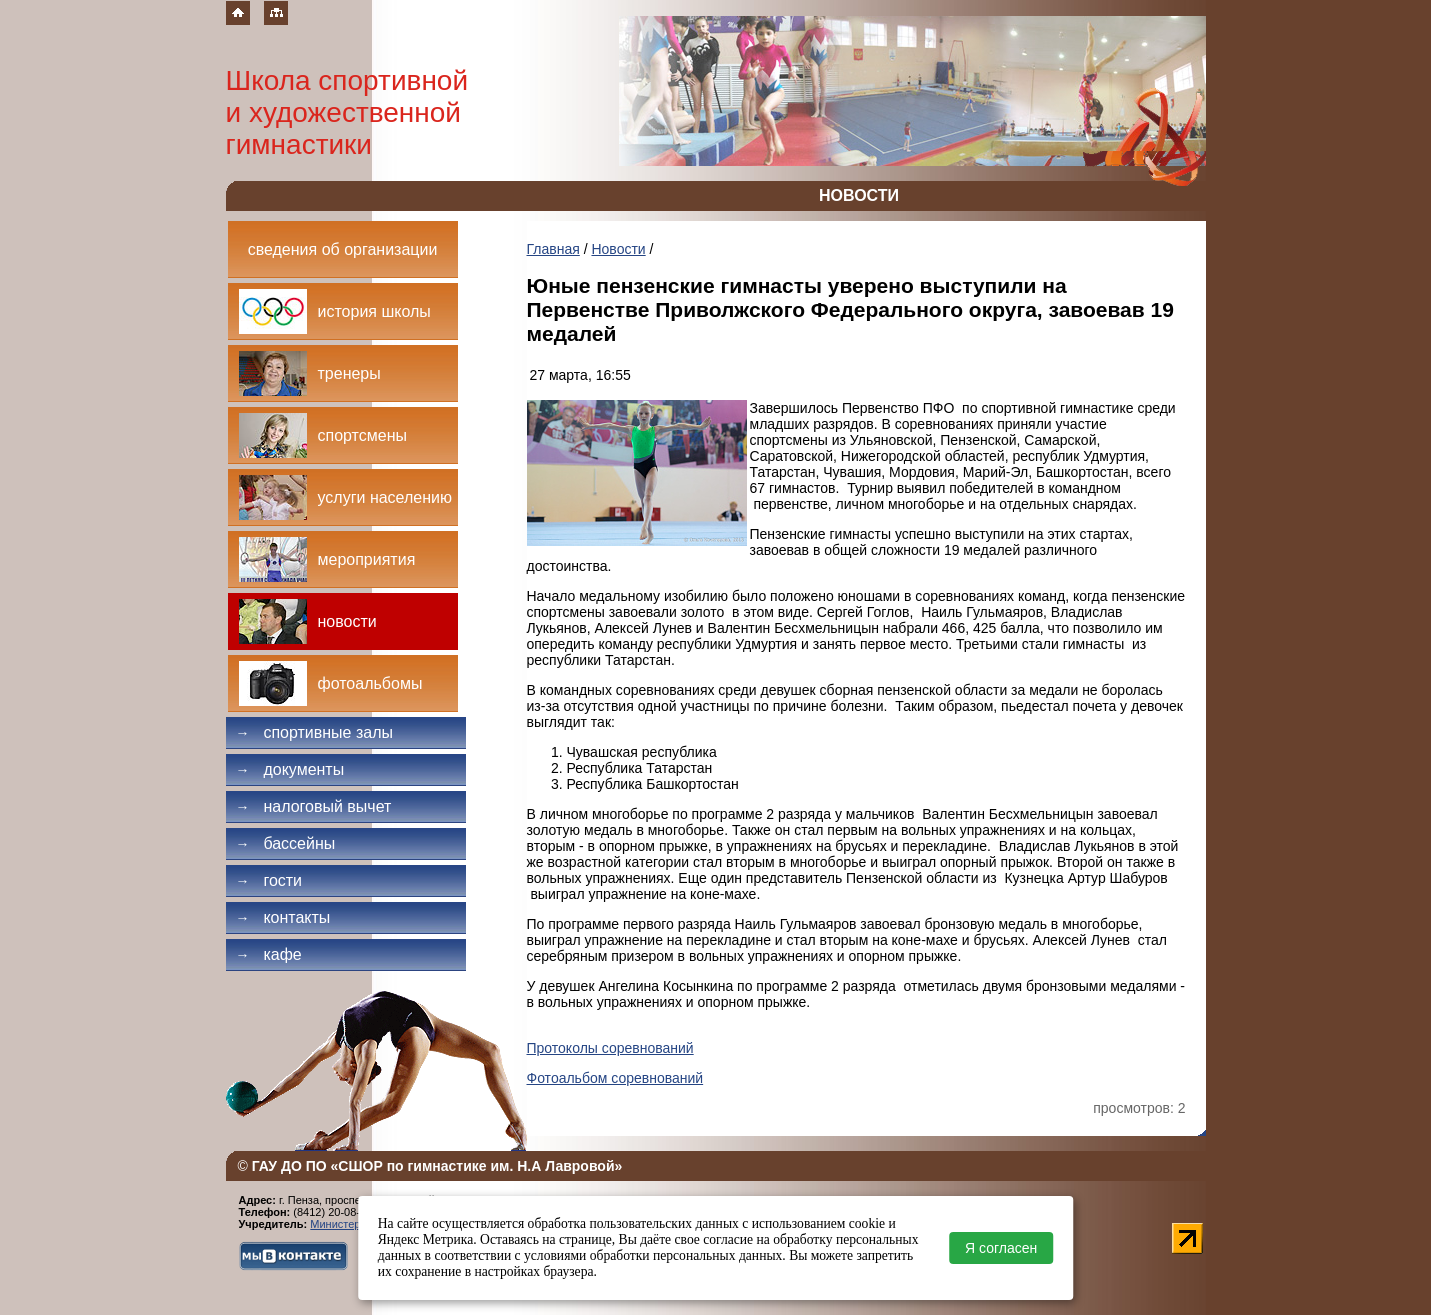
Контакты (283, 917)
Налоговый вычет (314, 806)
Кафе (269, 954)
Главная (553, 249)
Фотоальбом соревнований (615, 1078)
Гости (269, 880)
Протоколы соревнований (610, 1048)
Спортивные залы (315, 732)
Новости (618, 249)
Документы (290, 769)
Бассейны (286, 843)
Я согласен (1001, 1248)
